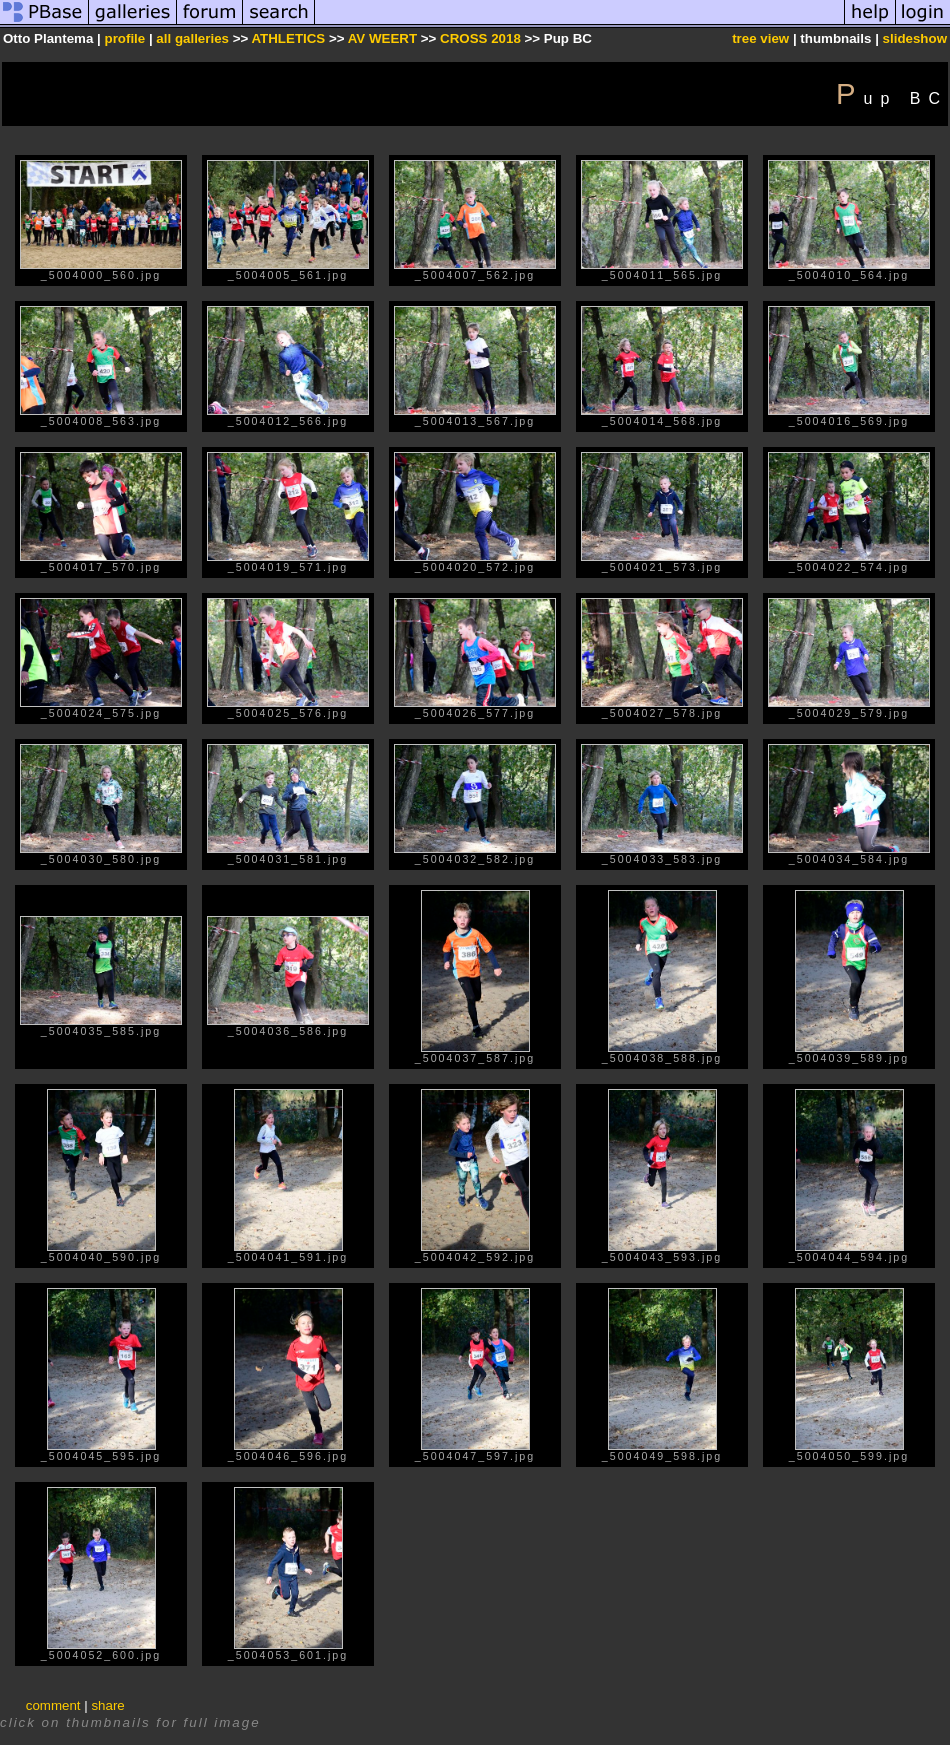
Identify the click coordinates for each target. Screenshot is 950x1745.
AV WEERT (384, 38)
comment (53, 1705)
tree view (760, 38)
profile (124, 38)
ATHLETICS (288, 38)
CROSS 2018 (480, 38)
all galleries (192, 38)
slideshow (915, 38)
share (107, 1705)
